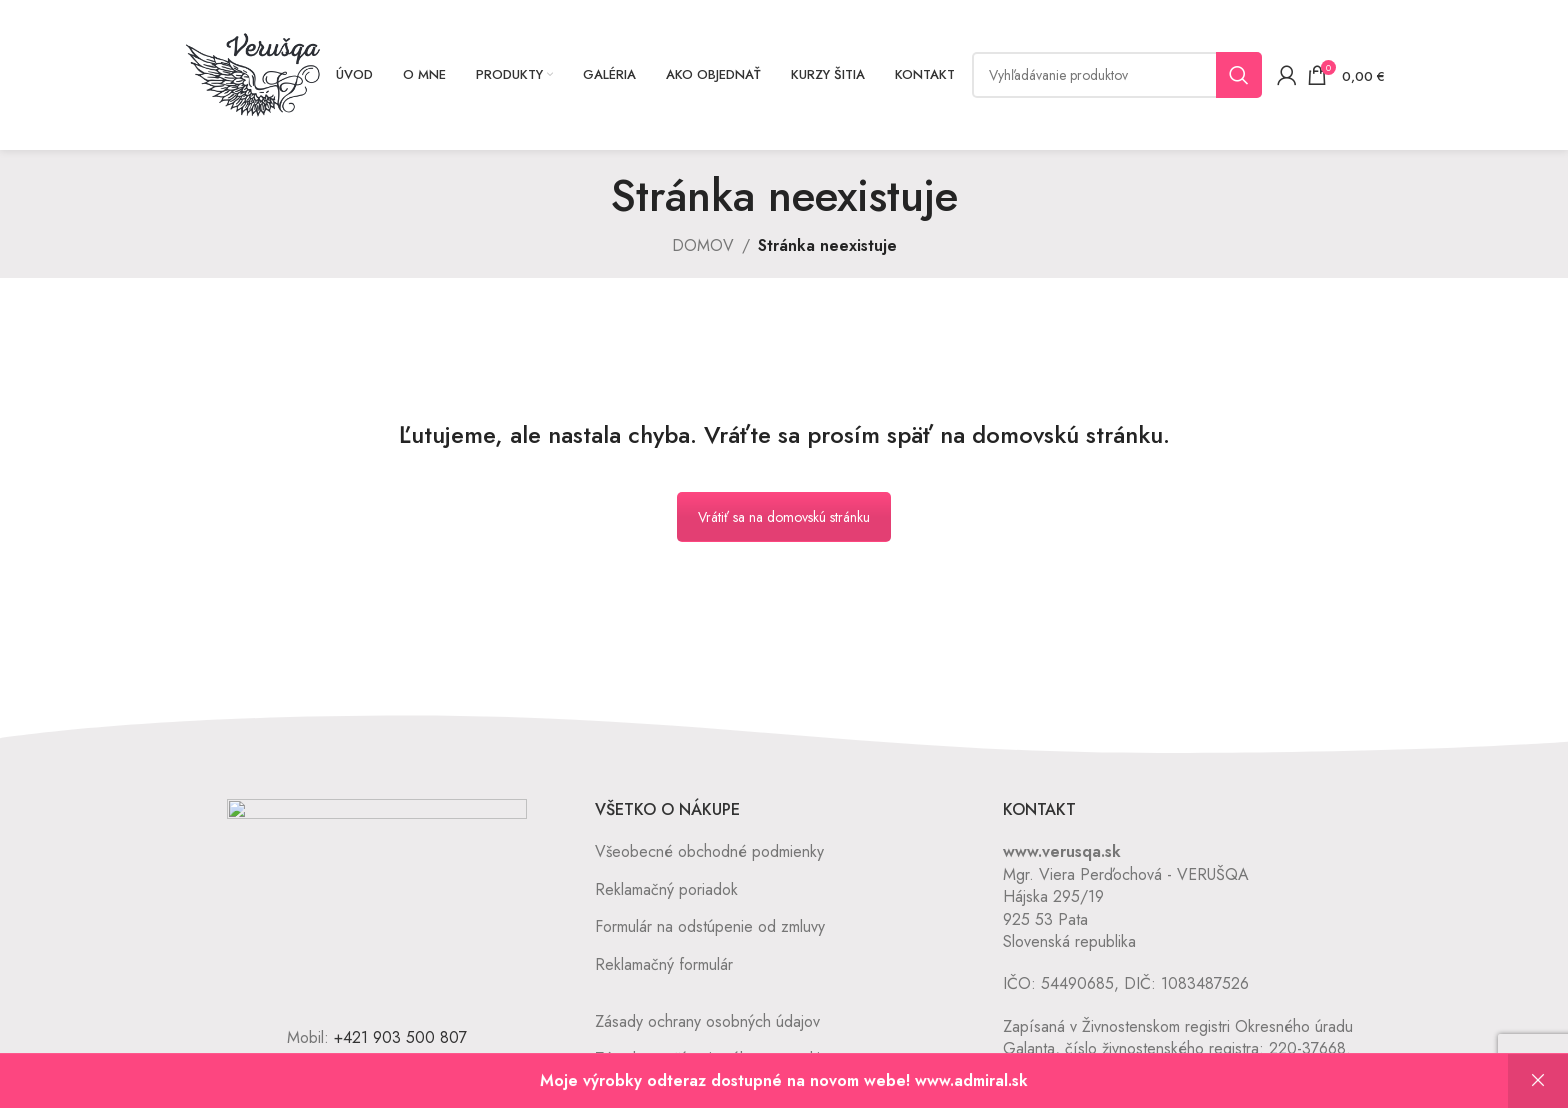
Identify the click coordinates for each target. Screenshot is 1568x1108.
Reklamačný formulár (664, 964)
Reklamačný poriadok (666, 889)
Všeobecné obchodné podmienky (709, 851)
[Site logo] (253, 73)
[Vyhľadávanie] (1117, 75)
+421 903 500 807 (400, 1037)
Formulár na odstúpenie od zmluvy (710, 926)
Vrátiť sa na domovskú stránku (784, 517)
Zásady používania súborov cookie (712, 1058)
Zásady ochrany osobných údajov (707, 1021)
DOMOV (703, 245)
